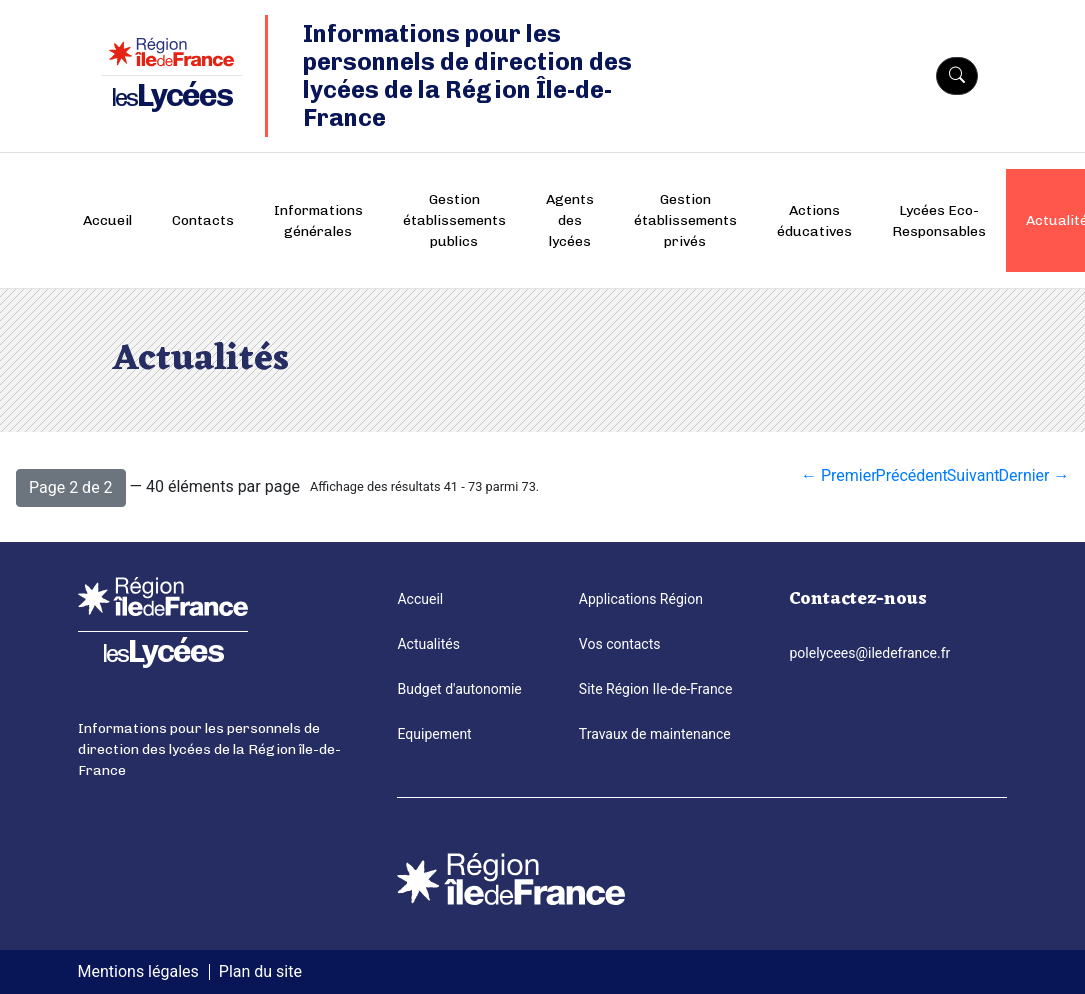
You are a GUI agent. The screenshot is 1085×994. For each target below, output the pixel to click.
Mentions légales (138, 971)
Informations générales (318, 221)
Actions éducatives (814, 221)
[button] (71, 488)
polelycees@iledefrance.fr (869, 653)
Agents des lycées (570, 220)
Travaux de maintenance (655, 734)
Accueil (107, 220)
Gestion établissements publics (454, 220)
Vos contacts (620, 644)
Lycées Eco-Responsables (939, 221)
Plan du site (260, 971)
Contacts (203, 220)
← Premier (839, 475)
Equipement (434, 734)
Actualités (428, 644)
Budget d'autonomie (459, 689)
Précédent (912, 475)
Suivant (973, 475)
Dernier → (1033, 475)
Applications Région (641, 599)
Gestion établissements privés (685, 220)
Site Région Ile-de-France (656, 689)
